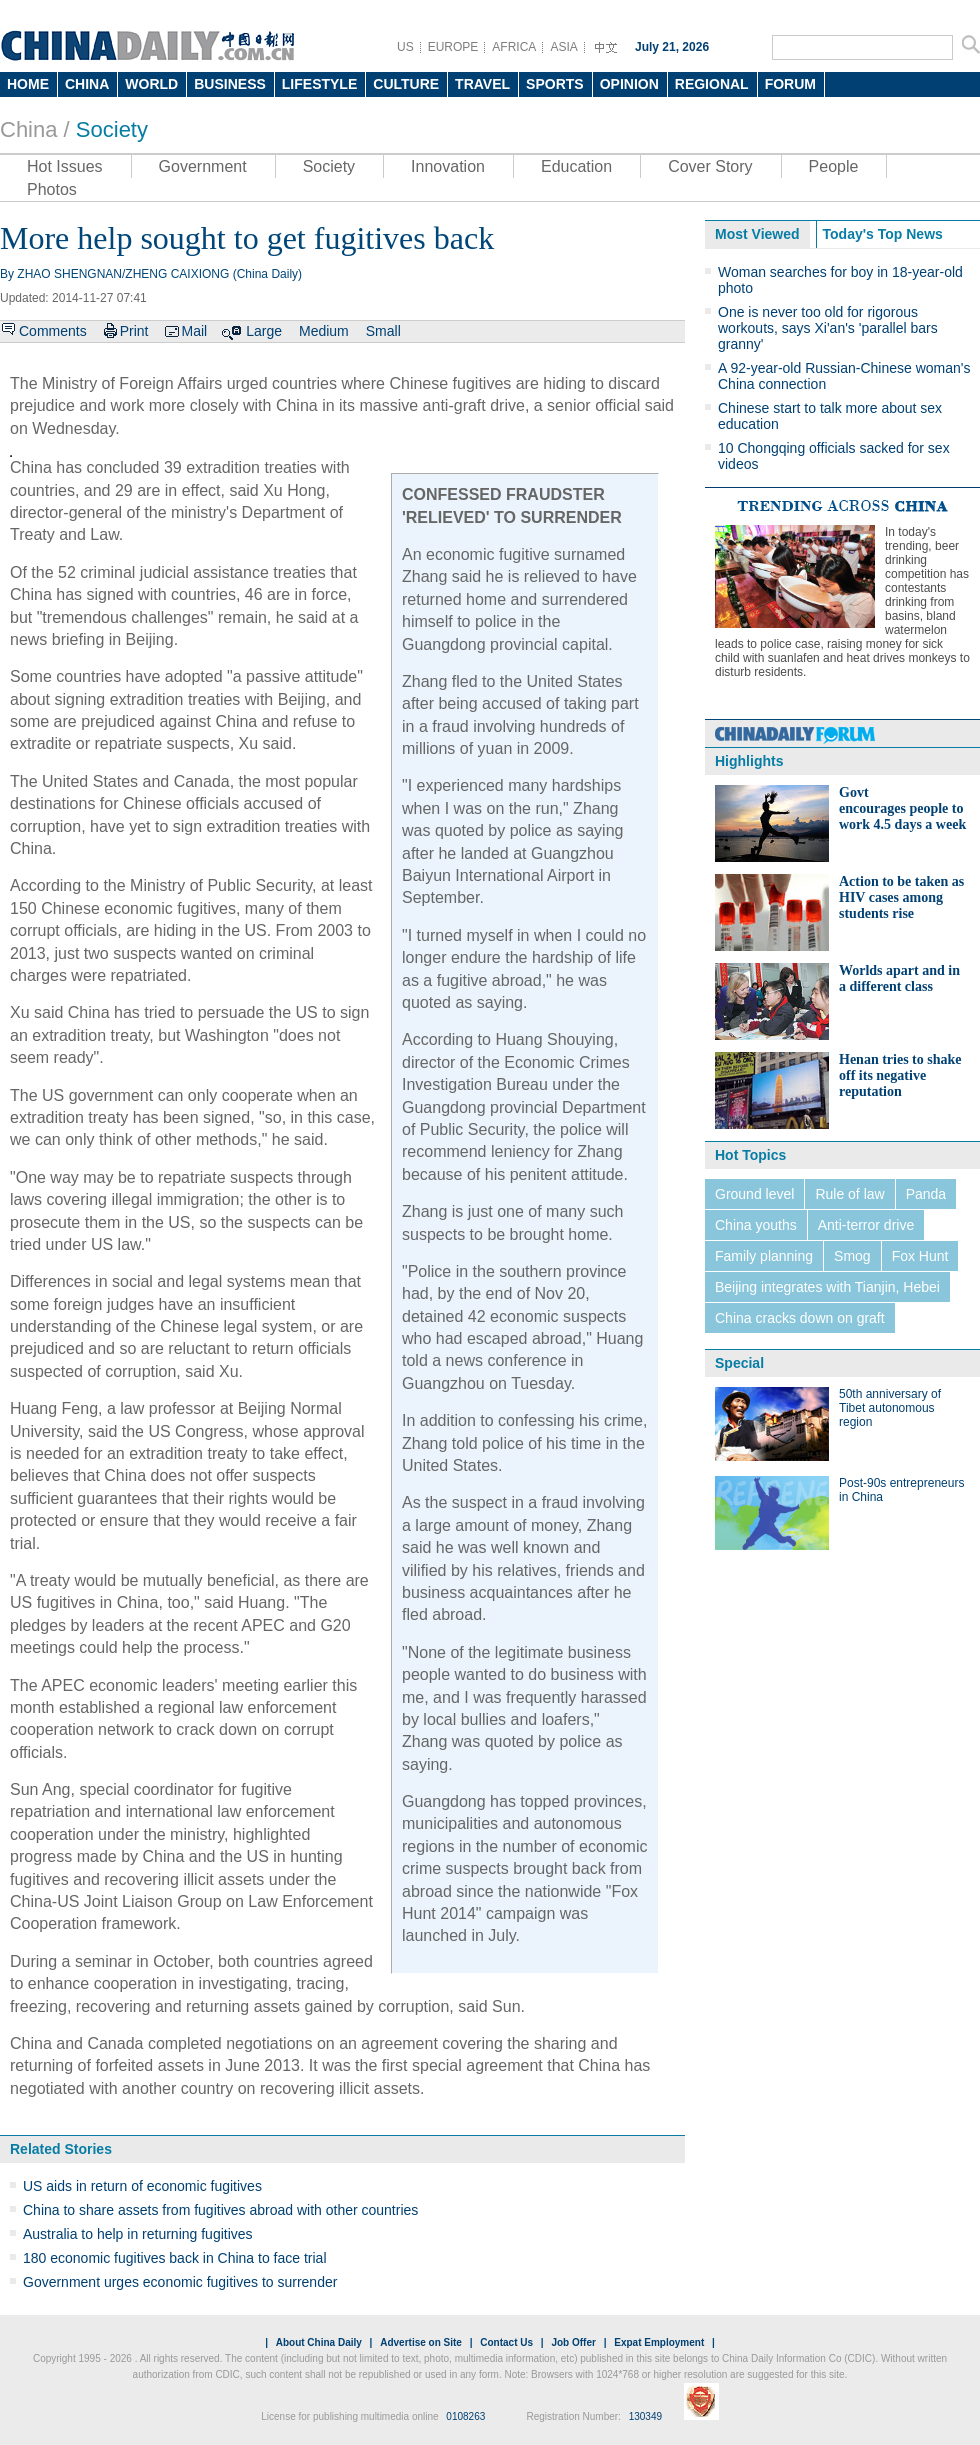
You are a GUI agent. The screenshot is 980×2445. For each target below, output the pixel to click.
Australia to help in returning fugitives (138, 2234)
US (405, 47)
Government (203, 166)
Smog (852, 1256)
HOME (28, 84)
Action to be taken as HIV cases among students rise (901, 897)
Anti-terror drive (866, 1225)
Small (383, 331)
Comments (53, 331)
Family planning (764, 1256)
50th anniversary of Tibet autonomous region (890, 1408)
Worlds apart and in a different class (899, 978)
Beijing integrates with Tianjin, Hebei (827, 1287)
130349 (645, 2416)
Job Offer (573, 2342)
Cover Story (710, 166)
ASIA (563, 47)
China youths (756, 1225)
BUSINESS (230, 84)
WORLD (151, 84)
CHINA (87, 84)
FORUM (790, 84)
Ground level (754, 1194)
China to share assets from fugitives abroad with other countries (220, 2210)
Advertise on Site (421, 2342)
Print (134, 331)
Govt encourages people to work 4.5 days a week (902, 808)
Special (739, 1363)
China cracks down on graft (800, 1318)
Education (576, 166)
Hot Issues (65, 166)
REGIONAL (712, 84)
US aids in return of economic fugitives (142, 2186)
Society (112, 129)
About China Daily (319, 2342)
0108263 (465, 2416)
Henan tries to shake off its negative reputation (900, 1075)
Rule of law (849, 1194)
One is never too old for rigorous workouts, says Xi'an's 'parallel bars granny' (828, 328)
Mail (194, 331)
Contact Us (506, 2342)
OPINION (629, 84)
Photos (52, 189)
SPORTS (555, 84)
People (834, 166)
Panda (926, 1194)
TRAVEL (482, 84)
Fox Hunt (920, 1256)
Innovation (448, 166)
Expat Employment (659, 2342)
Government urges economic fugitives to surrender (180, 2282)
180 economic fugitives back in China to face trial (175, 2258)
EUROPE (453, 47)
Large (264, 331)
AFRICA (514, 47)
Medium (324, 331)
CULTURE (406, 84)
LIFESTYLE (319, 84)
